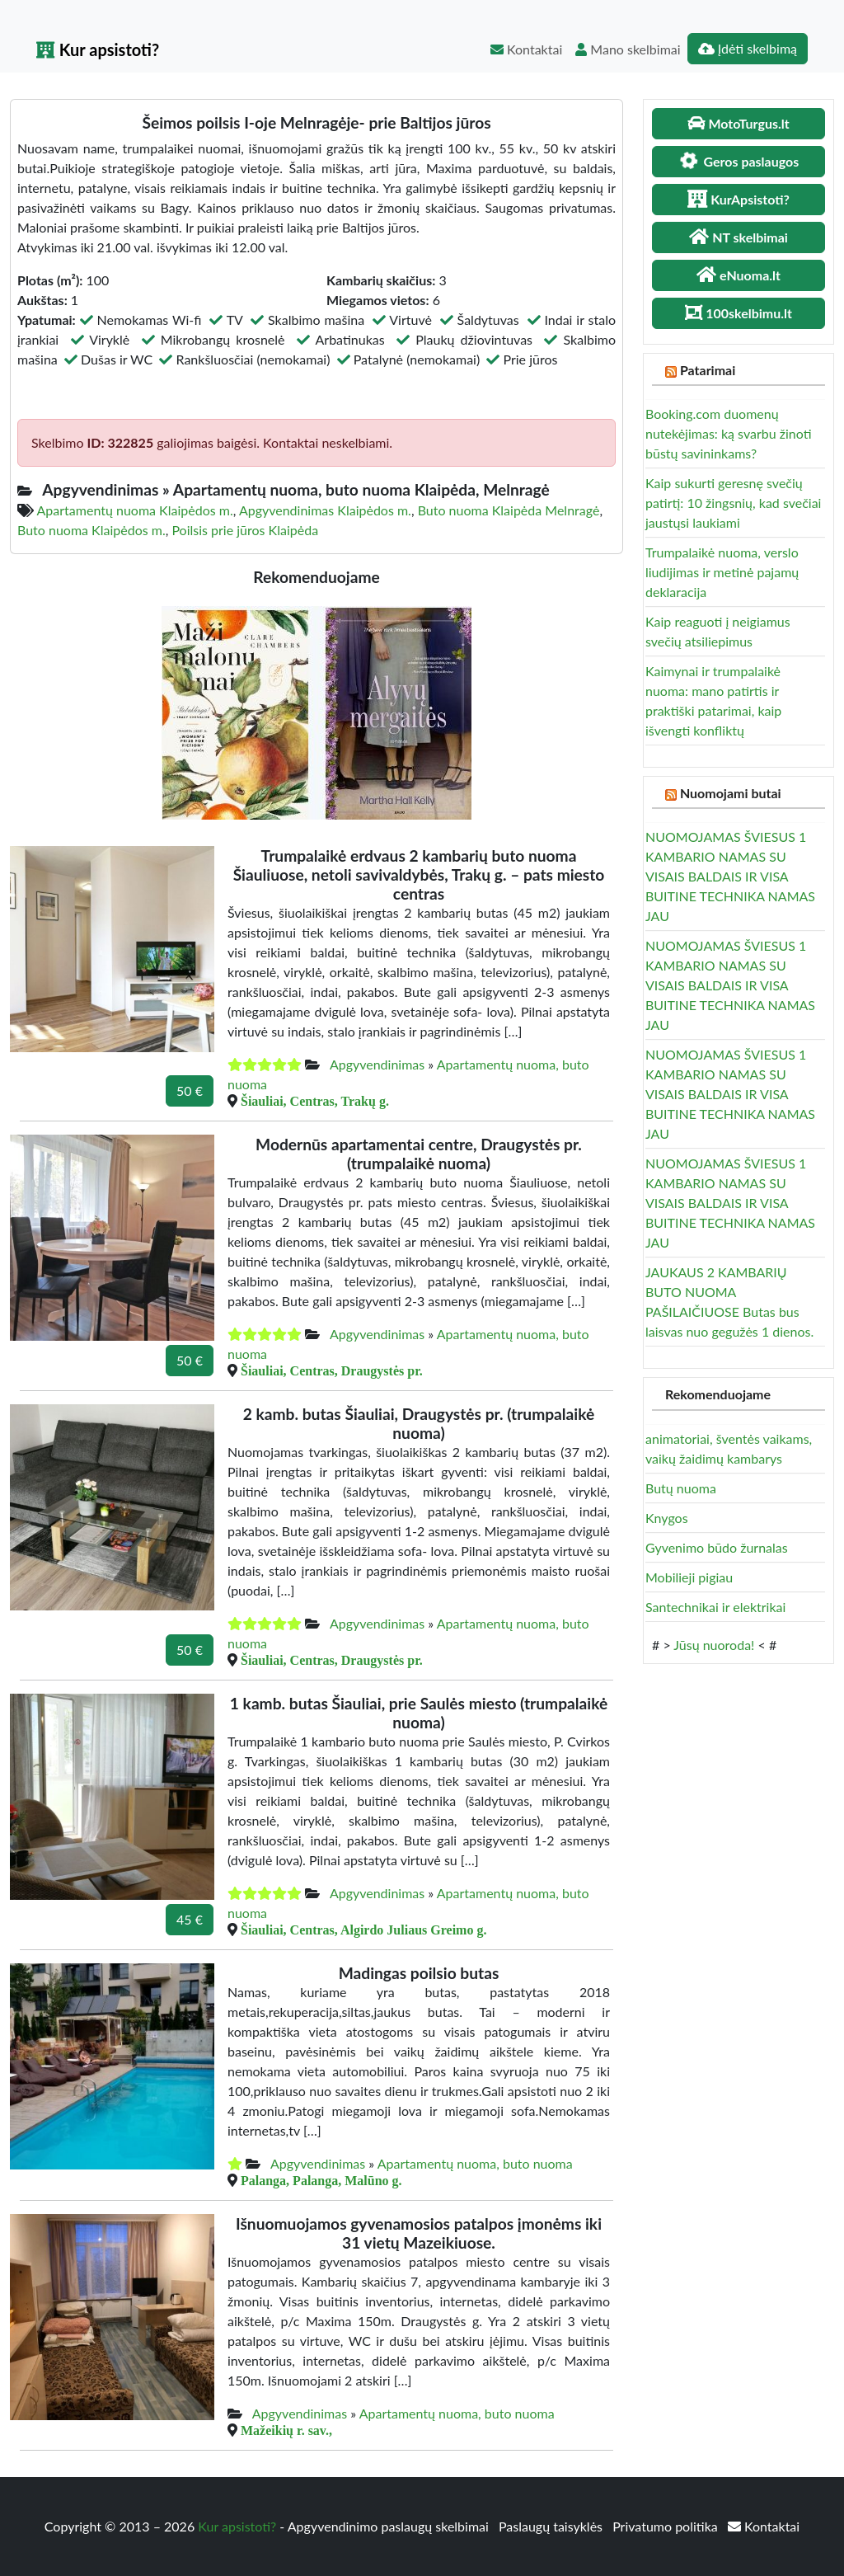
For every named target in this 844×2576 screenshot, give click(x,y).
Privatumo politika (666, 2526)
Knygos (666, 1517)
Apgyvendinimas (377, 1064)
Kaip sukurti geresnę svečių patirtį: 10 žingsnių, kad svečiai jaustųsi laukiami (733, 502)
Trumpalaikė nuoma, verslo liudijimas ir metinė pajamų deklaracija (722, 571)
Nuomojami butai (730, 793)
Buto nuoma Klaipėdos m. (91, 530)
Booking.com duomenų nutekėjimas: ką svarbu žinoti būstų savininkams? (728, 433)
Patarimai (707, 370)
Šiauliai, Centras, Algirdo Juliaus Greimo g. (363, 1929)
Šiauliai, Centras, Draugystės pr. (332, 1370)
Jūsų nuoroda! (713, 1644)
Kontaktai (526, 49)
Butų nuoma (680, 1488)
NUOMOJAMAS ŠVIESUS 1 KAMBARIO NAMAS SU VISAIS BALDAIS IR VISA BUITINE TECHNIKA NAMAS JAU (730, 876)
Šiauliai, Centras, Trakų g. (315, 1100)
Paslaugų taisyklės (552, 2526)
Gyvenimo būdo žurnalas (716, 1547)
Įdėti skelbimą (747, 48)
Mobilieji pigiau (689, 1577)
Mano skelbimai (627, 49)
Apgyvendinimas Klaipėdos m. (325, 510)
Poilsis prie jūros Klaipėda (244, 530)
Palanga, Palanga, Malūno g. (321, 2180)
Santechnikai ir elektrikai (715, 1607)
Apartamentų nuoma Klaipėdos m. (135, 510)
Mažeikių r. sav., (286, 2430)
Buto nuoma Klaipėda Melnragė (509, 510)
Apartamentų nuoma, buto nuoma (475, 2163)
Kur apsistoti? (97, 49)
